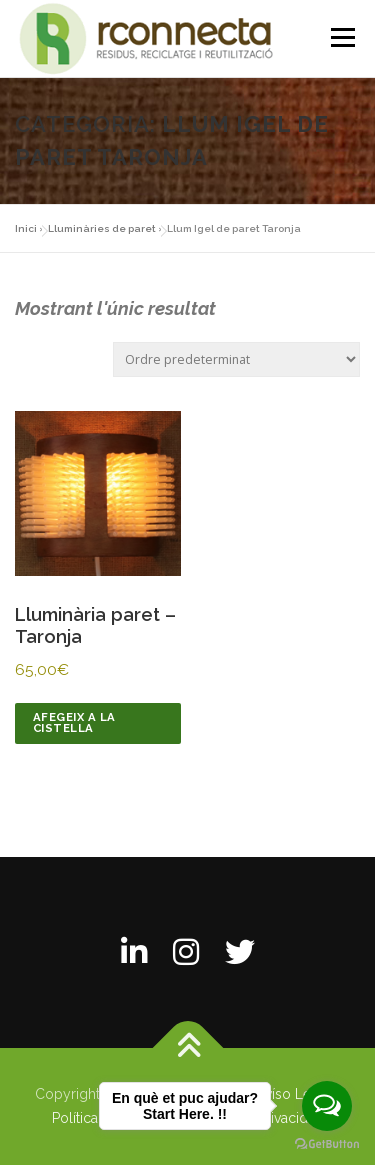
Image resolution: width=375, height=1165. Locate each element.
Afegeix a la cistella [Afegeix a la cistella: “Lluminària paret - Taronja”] (74, 722)
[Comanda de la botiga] (236, 359)
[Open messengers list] (327, 1106)
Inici (26, 228)
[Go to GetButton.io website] (327, 1144)
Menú (342, 37)
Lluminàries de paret (102, 228)
